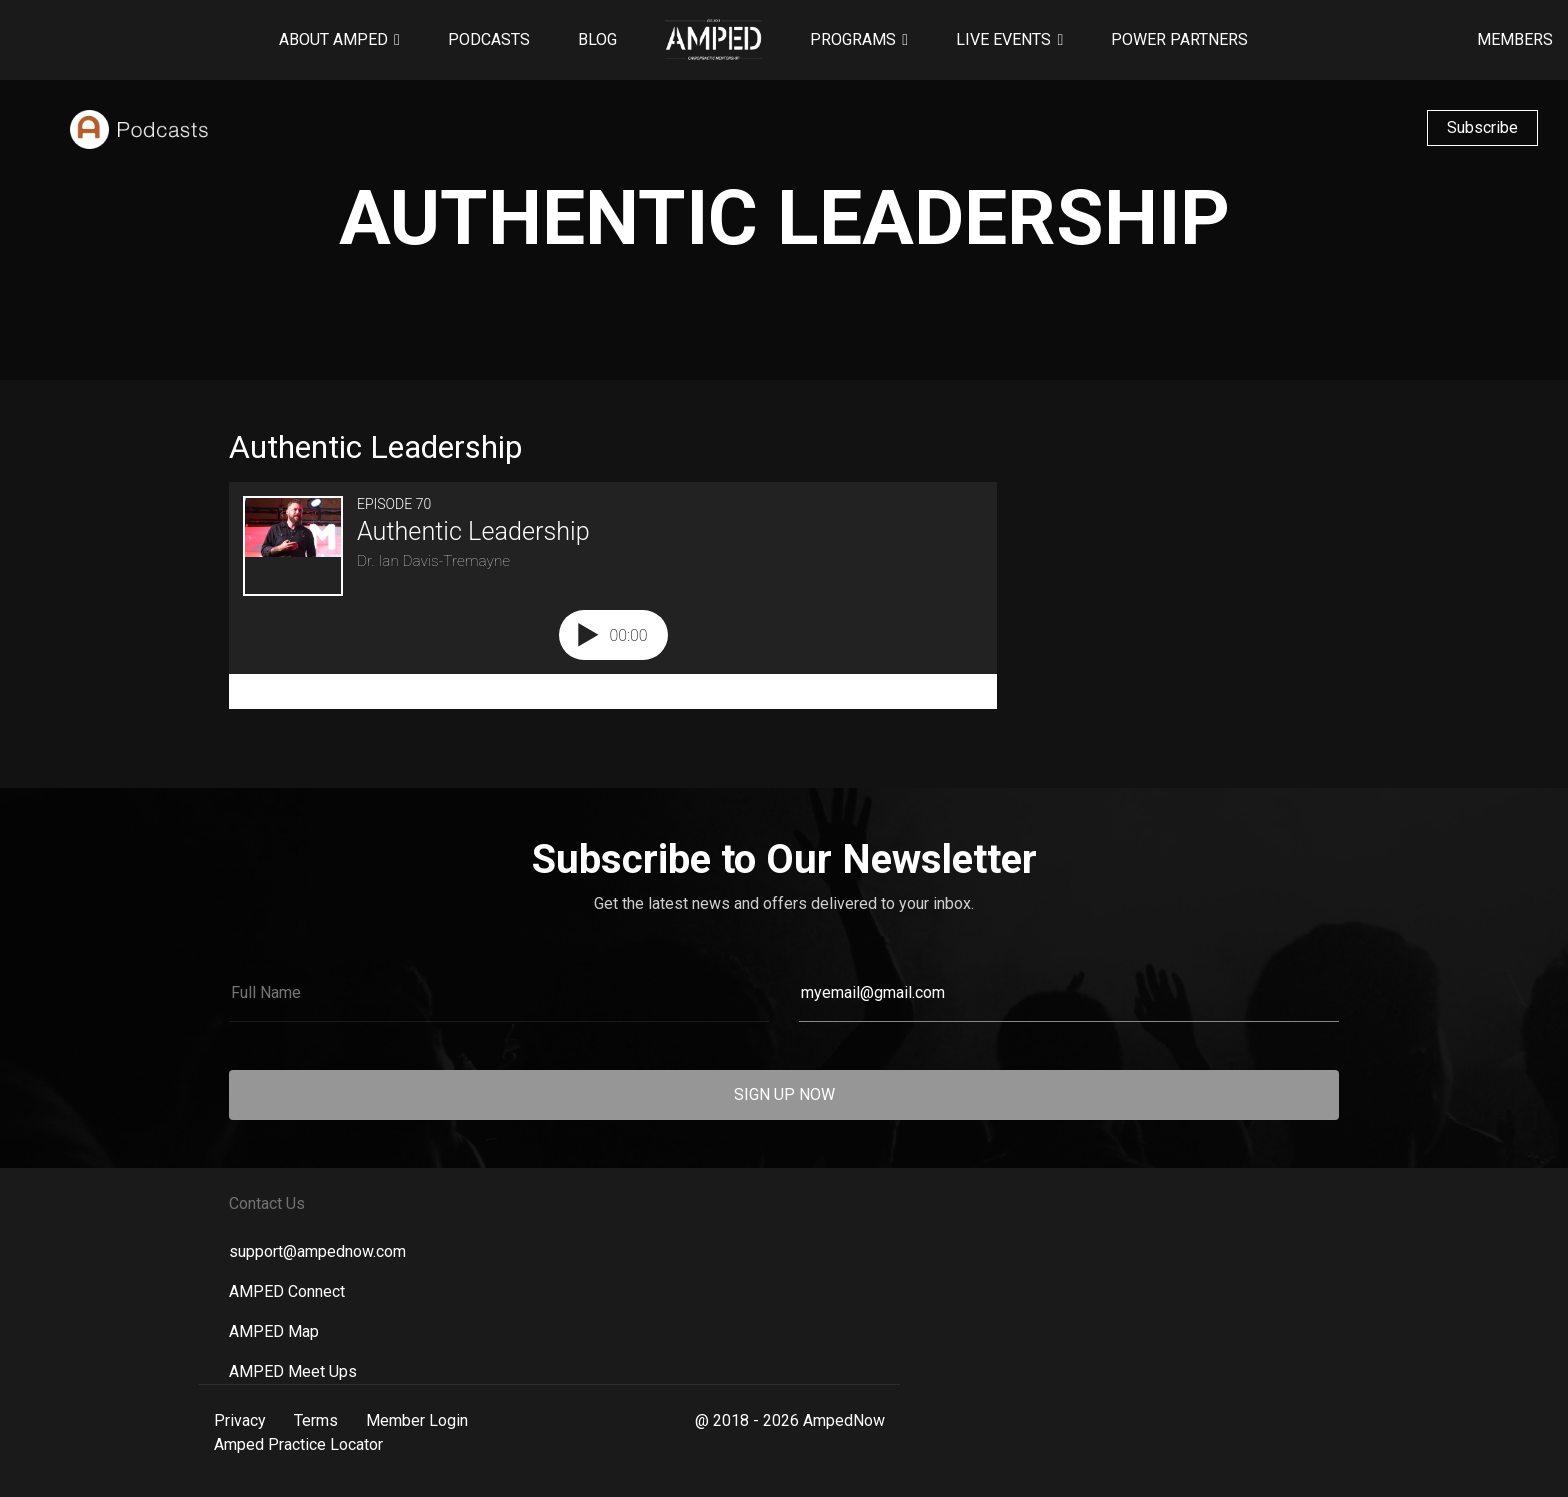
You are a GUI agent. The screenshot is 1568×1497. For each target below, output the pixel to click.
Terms (316, 1420)
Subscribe (1482, 127)
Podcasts (489, 39)
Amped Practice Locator (298, 1444)
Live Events (1003, 39)
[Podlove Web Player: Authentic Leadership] (613, 595)
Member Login (417, 1420)
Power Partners (1179, 39)
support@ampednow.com (317, 1251)
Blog (597, 39)
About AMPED (333, 39)
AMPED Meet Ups (293, 1371)
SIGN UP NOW (784, 1094)
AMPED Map (274, 1331)
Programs (853, 39)
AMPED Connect (287, 1291)
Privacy (240, 1420)
